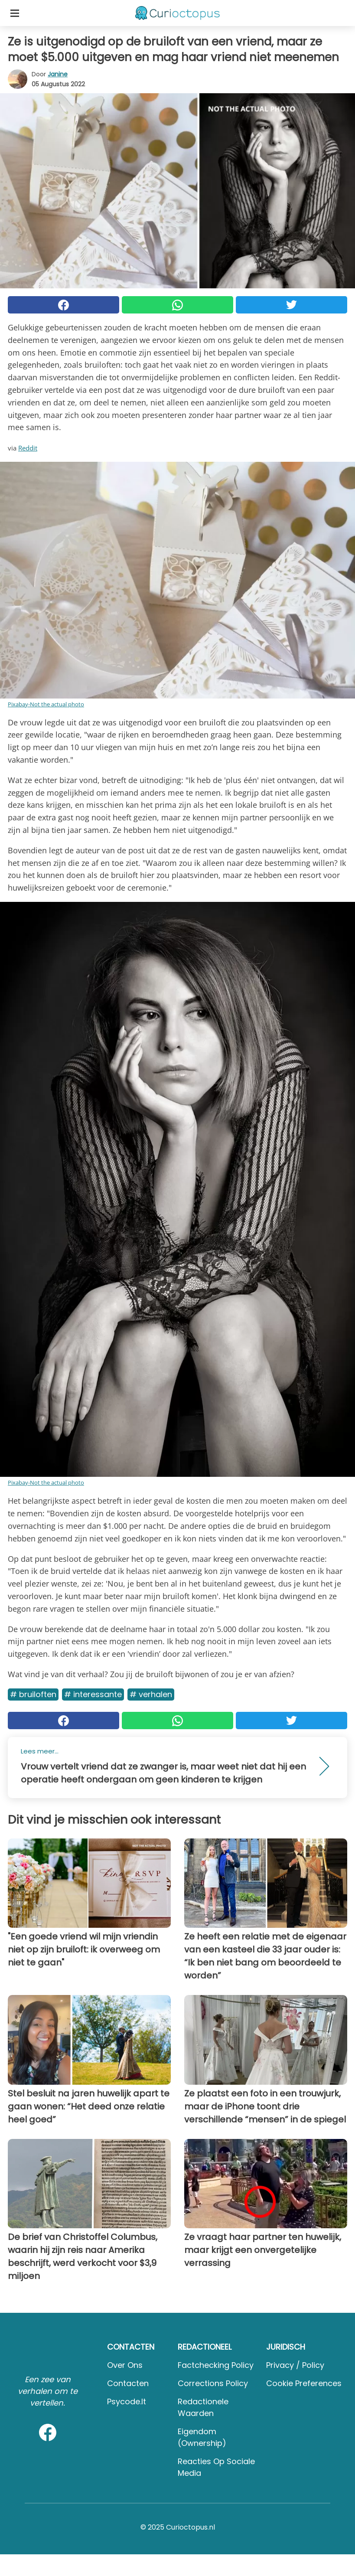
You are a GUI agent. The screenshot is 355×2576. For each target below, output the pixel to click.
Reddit (27, 448)
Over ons (125, 2365)
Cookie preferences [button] (304, 2383)
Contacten (128, 2383)
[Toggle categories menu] (15, 13)
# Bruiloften (33, 1694)
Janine (58, 74)
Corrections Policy (213, 2383)
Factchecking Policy (216, 2365)
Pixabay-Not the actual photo (46, 704)
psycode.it (126, 2401)
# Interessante (93, 1694)
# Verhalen (151, 1694)
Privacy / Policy (295, 2365)
